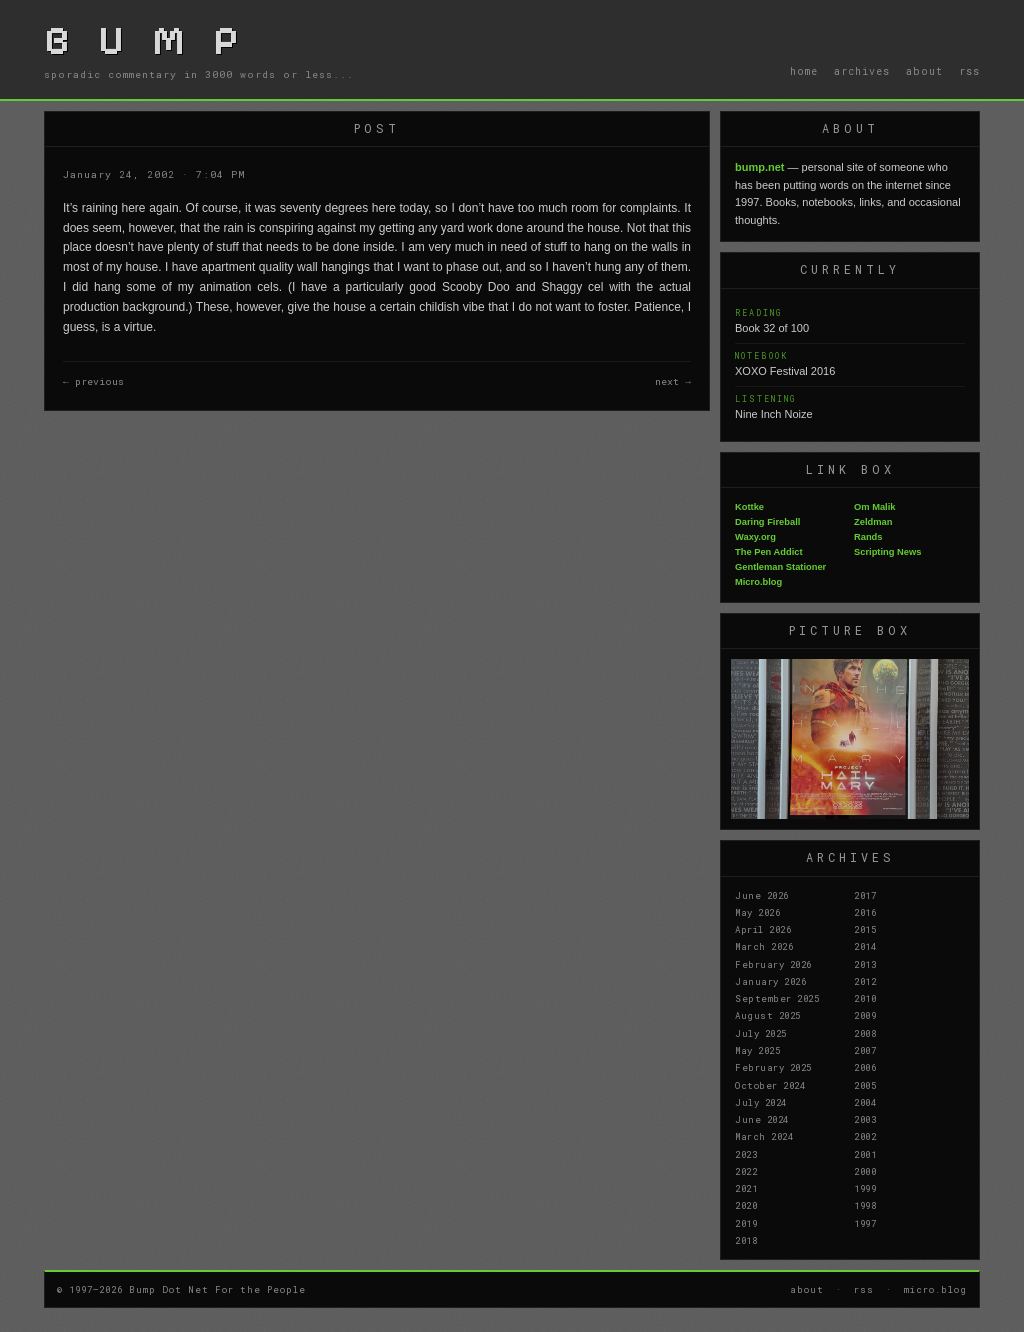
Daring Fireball (767, 522)
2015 (865, 929)
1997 (865, 1223)
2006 (865, 1067)
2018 (746, 1240)
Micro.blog (758, 582)
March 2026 (764, 946)
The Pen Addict (769, 552)
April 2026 (763, 929)
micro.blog (935, 1289)
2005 (865, 1085)
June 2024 (762, 1119)
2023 (746, 1154)
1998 (865, 1205)
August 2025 (768, 1015)
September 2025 (777, 998)
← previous (93, 381)
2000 (865, 1171)
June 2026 (762, 895)
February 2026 (773, 964)
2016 (865, 912)
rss (969, 71)
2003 (865, 1119)
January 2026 (770, 981)
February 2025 (773, 1067)
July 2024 (761, 1102)
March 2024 (764, 1136)
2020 (746, 1205)
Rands (868, 537)
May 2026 (757, 912)
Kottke (749, 507)
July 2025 (761, 1033)
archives (862, 71)
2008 (865, 1033)
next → (673, 381)
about (924, 71)
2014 (865, 946)
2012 (865, 981)
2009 (865, 1015)
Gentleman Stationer (780, 567)
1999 (865, 1188)
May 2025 (757, 1050)
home (804, 71)
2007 (865, 1050)
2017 (865, 895)
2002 (865, 1136)
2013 (865, 964)
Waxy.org (755, 537)
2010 (865, 998)
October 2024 (770, 1085)
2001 (865, 1154)
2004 (865, 1102)
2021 (746, 1188)
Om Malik (874, 507)
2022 (746, 1171)
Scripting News (887, 552)
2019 (746, 1223)
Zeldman (873, 522)
